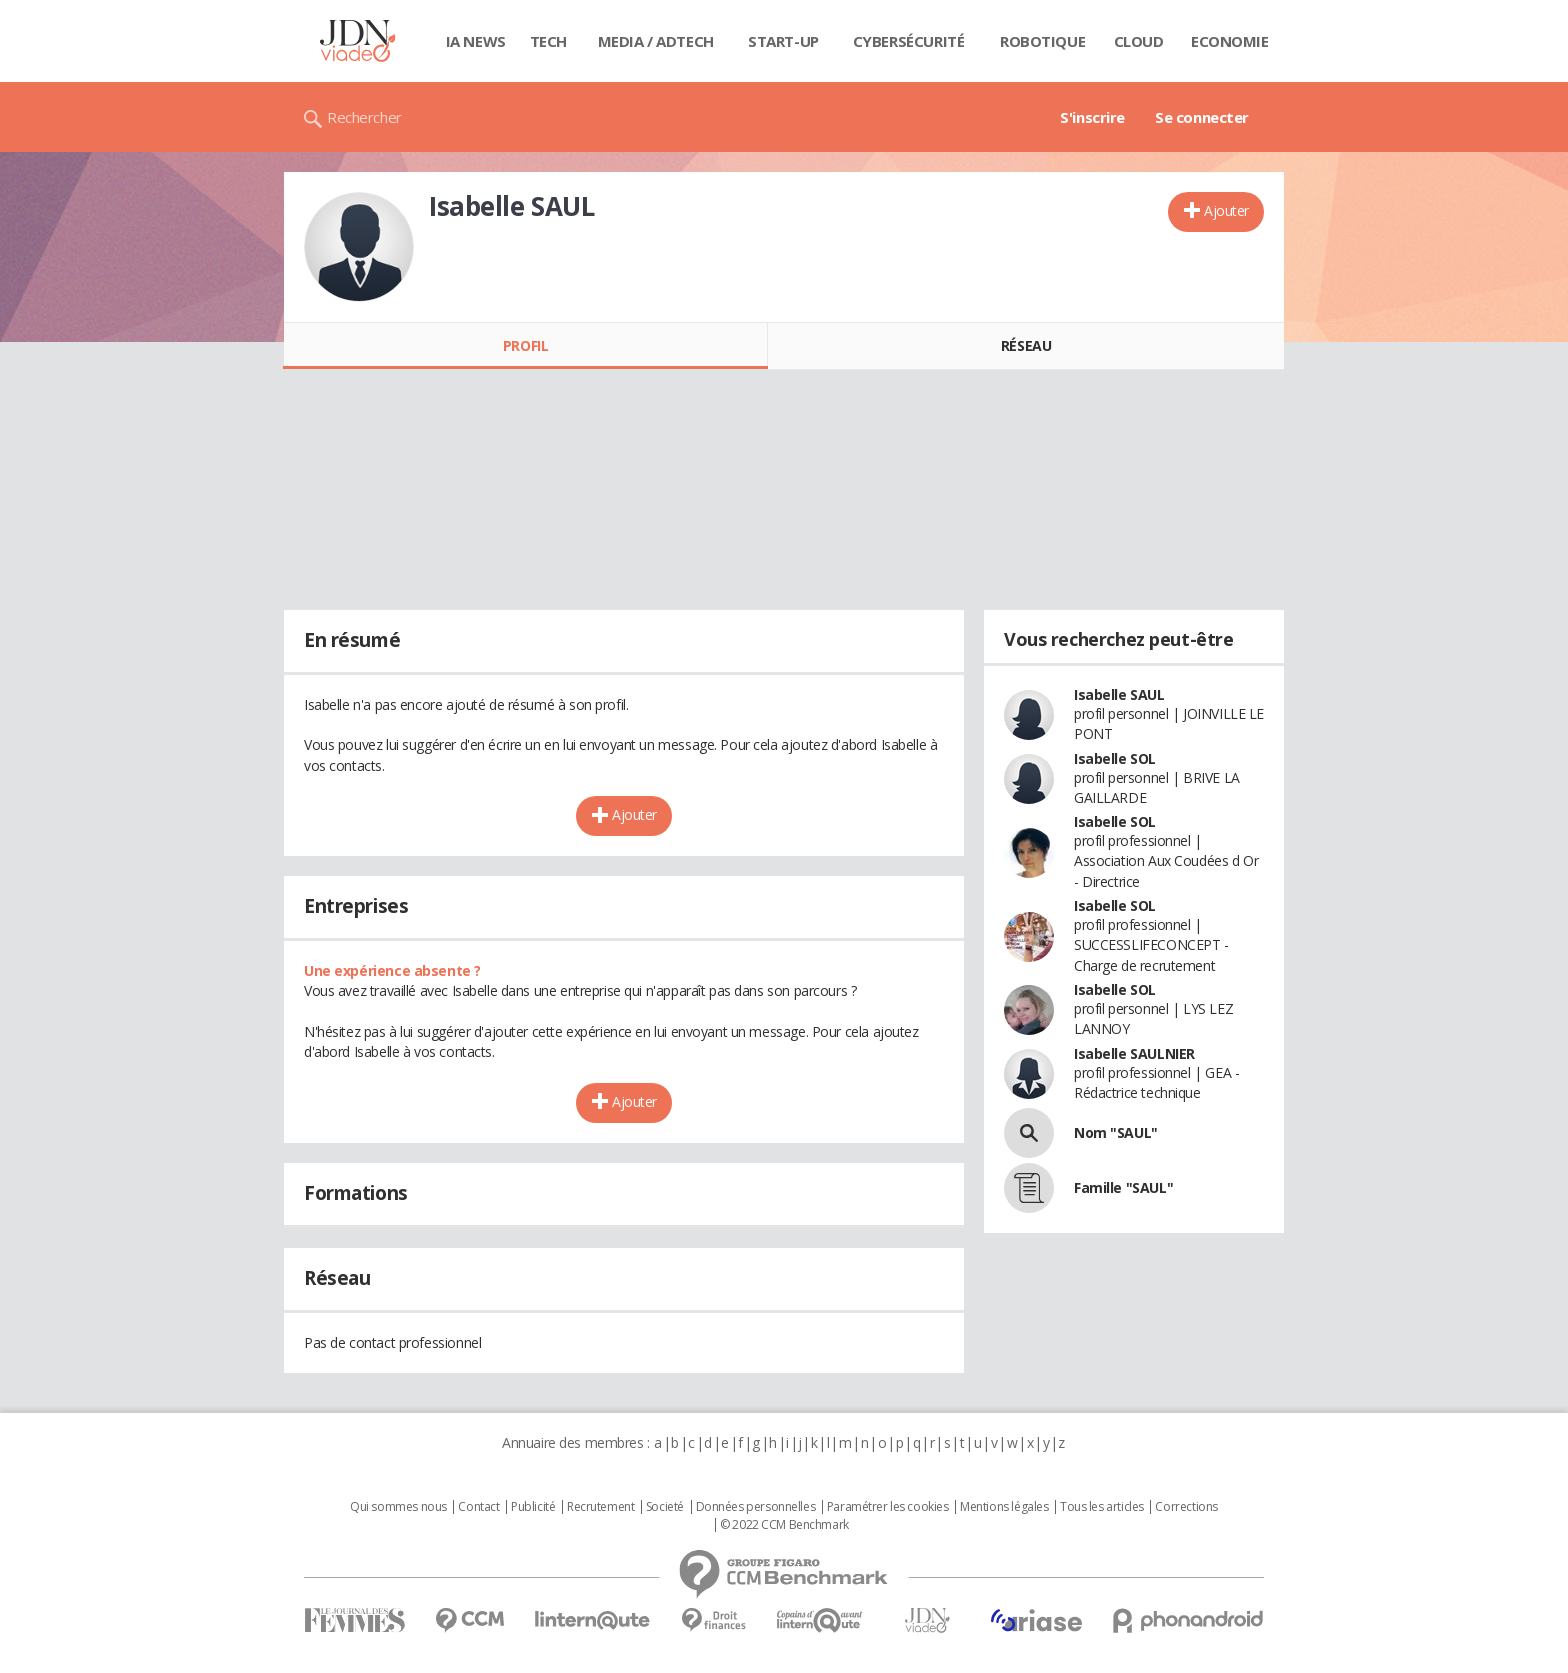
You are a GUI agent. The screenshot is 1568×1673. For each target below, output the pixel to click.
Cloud (1139, 41)
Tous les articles (1102, 1507)
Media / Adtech (656, 41)
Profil (525, 345)
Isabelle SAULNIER (1134, 1053)
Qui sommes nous (398, 1507)
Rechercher (364, 117)
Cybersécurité (909, 41)
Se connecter (1202, 117)
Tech (548, 41)
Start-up (783, 41)
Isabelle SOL (1115, 758)
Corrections (1186, 1507)
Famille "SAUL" (1123, 1187)
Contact (478, 1507)
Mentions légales (1004, 1507)
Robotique (1042, 41)
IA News (476, 41)
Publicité (533, 1507)
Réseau (1026, 345)
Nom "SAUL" (1116, 1132)
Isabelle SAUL (1119, 694)
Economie (1230, 41)
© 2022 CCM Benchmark (784, 1525)
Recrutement (600, 1507)
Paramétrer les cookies (888, 1507)
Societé (665, 1507)
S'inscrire (1092, 117)
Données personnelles (756, 1507)
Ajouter (1226, 210)
